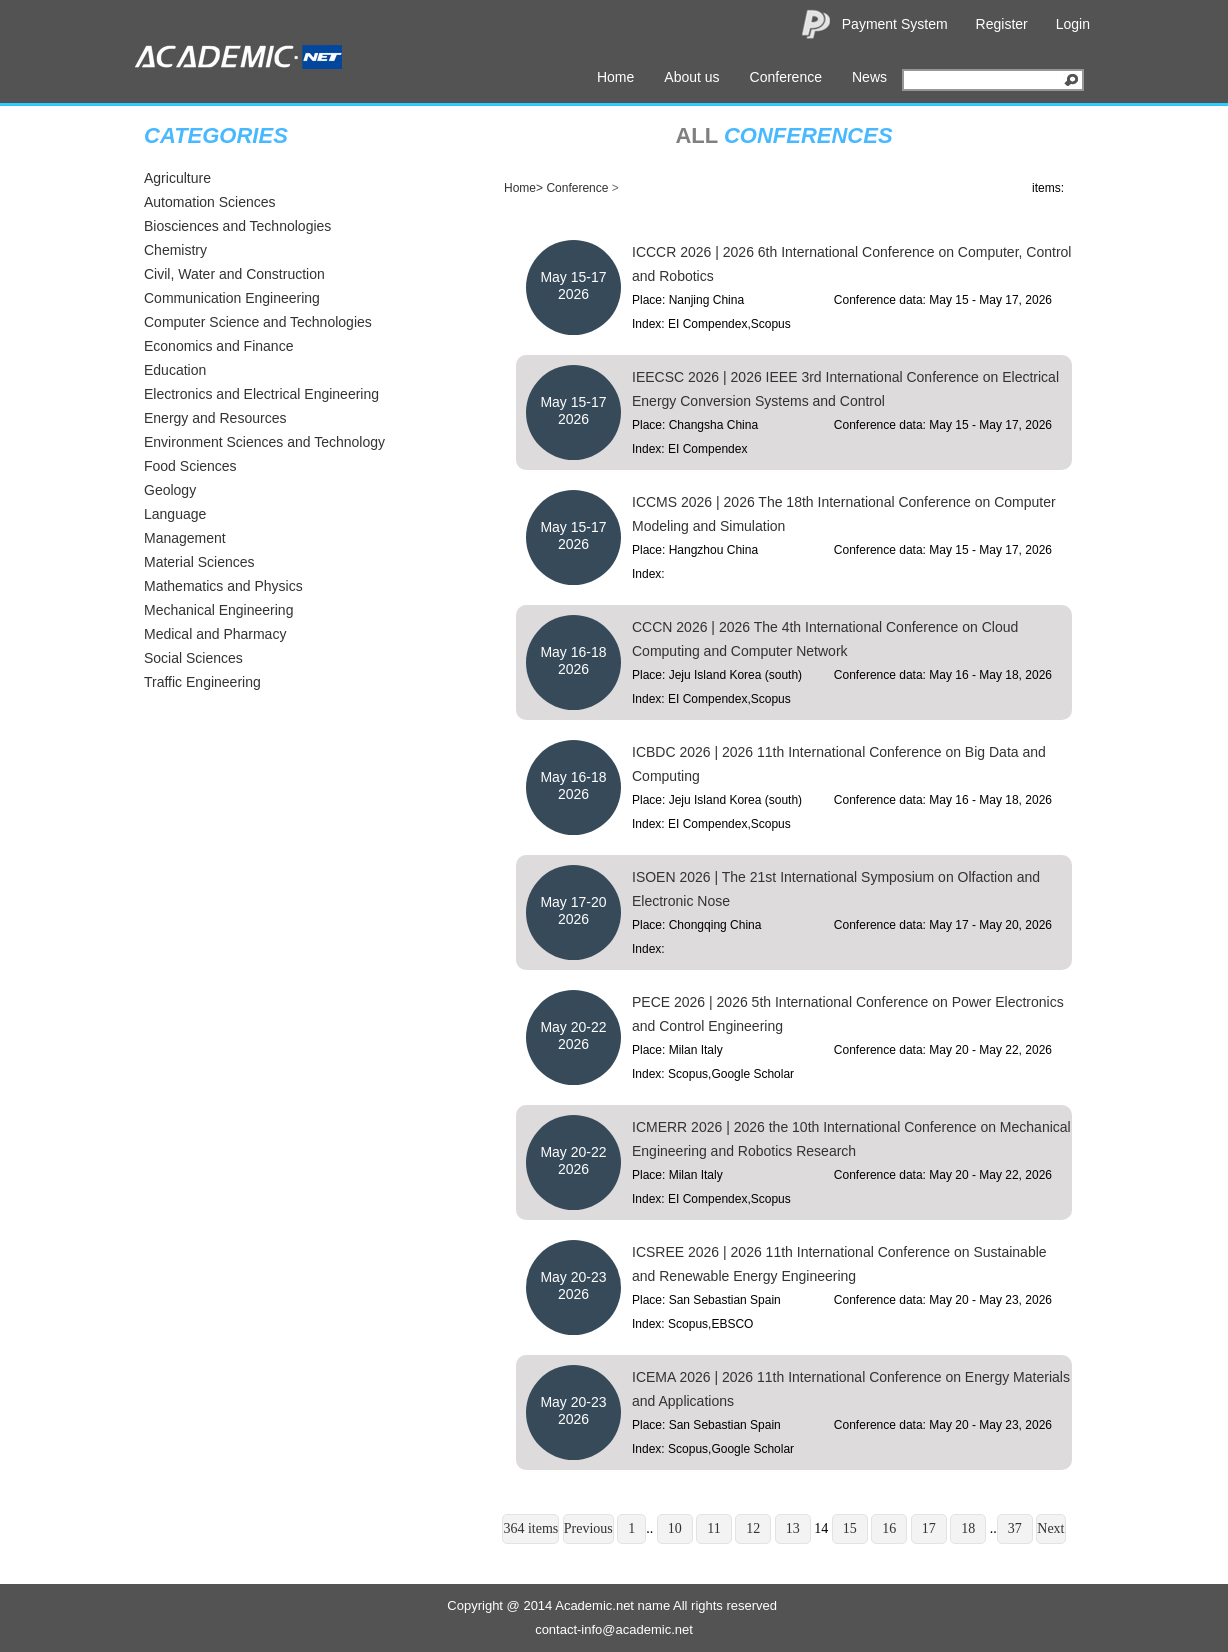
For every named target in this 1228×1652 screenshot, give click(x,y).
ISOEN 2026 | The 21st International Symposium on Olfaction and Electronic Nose (836, 889)
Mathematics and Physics (223, 586)
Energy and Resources (215, 418)
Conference (786, 77)
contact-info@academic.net (614, 1629)
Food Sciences (190, 466)
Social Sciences (193, 658)
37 (1015, 1528)
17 (929, 1528)
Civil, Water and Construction (234, 274)
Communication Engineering (232, 298)
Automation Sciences (210, 202)
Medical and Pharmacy (215, 634)
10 (675, 1528)
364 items (530, 1528)
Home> (523, 188)
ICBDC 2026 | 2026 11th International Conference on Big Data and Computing (839, 764)
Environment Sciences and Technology (264, 442)
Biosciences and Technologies (237, 226)
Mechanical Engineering (218, 610)
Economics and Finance (218, 346)
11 (713, 1528)
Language (175, 514)
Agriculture (177, 178)
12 (753, 1528)
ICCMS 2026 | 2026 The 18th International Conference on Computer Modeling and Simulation (844, 514)
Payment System (895, 24)
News (869, 77)
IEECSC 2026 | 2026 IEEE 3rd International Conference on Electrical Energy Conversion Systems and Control (845, 389)
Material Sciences (199, 562)
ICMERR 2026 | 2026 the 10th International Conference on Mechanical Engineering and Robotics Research (851, 1139)
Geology (170, 490)
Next (1050, 1528)
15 (850, 1528)
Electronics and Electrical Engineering (261, 394)
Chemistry (175, 250)
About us (691, 77)
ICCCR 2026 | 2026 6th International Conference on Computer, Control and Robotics (851, 264)
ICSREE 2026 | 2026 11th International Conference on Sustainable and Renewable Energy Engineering (839, 1264)
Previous (588, 1528)
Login (1073, 24)
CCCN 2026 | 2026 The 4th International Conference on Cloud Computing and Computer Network (825, 639)
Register (1002, 24)
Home (615, 77)
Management (185, 538)
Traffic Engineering (202, 682)
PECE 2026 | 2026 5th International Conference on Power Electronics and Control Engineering (848, 1014)
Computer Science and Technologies (258, 322)
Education (175, 370)
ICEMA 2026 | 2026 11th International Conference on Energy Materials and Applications (851, 1389)
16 (889, 1528)
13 (793, 1528)
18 (968, 1528)
